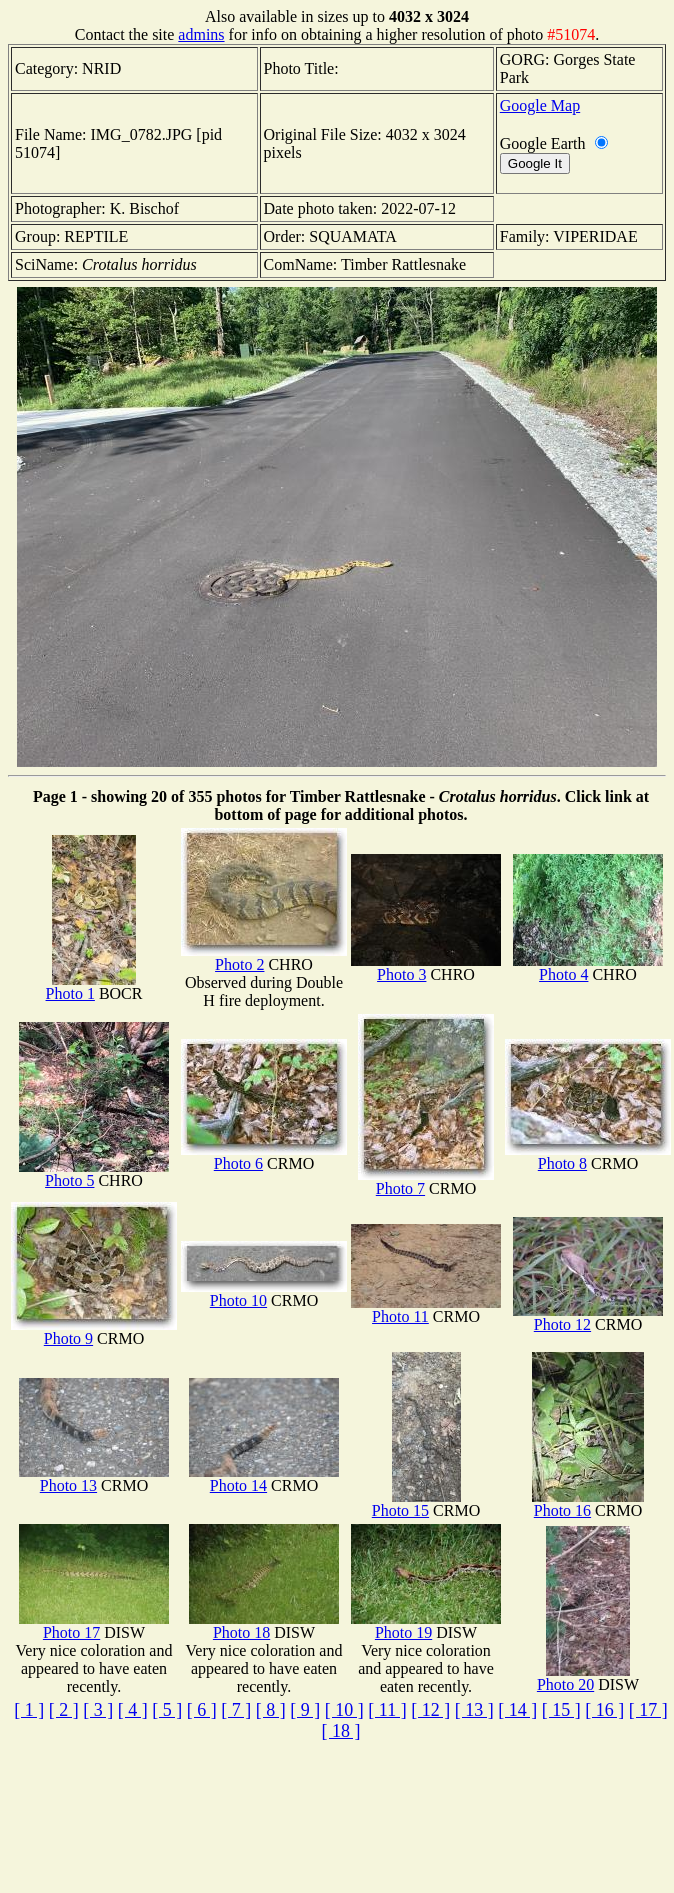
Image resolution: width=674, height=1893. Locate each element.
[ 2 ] (64, 1710)
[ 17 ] (648, 1710)
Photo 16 (588, 1503)
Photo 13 (94, 1478)
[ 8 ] (271, 1710)
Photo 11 (426, 1309)
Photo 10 (264, 1293)
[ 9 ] (305, 1710)
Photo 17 (94, 1625)
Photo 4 (588, 967)
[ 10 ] (344, 1710)
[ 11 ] (387, 1710)
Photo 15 (416, 1503)
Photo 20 (583, 1677)
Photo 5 (94, 1173)
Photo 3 (426, 967)
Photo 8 (588, 1156)
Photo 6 (264, 1156)
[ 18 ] (341, 1731)
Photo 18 (264, 1625)
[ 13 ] (474, 1710)
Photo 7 (426, 1181)
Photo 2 (264, 957)
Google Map (540, 105)
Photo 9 (94, 1331)
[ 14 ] (517, 1710)
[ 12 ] (430, 1710)
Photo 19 (426, 1625)
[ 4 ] (133, 1710)
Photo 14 (264, 1478)
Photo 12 (588, 1317)
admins (201, 34)
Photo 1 (91, 986)
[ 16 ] (604, 1710)
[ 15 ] (561, 1710)
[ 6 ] (202, 1710)
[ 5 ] (167, 1710)
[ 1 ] (29, 1710)
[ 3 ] (98, 1710)
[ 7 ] (236, 1710)
